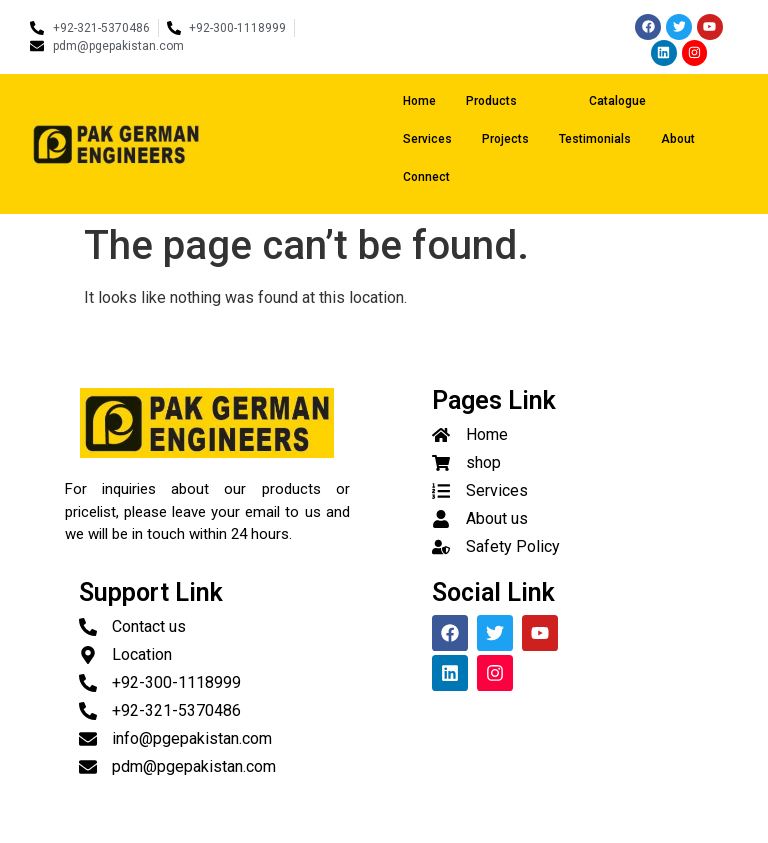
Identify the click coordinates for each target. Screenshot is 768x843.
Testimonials (595, 139)
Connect (426, 177)
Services (427, 139)
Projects (505, 139)
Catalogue (617, 101)
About (678, 139)
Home (419, 101)
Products (509, 101)
